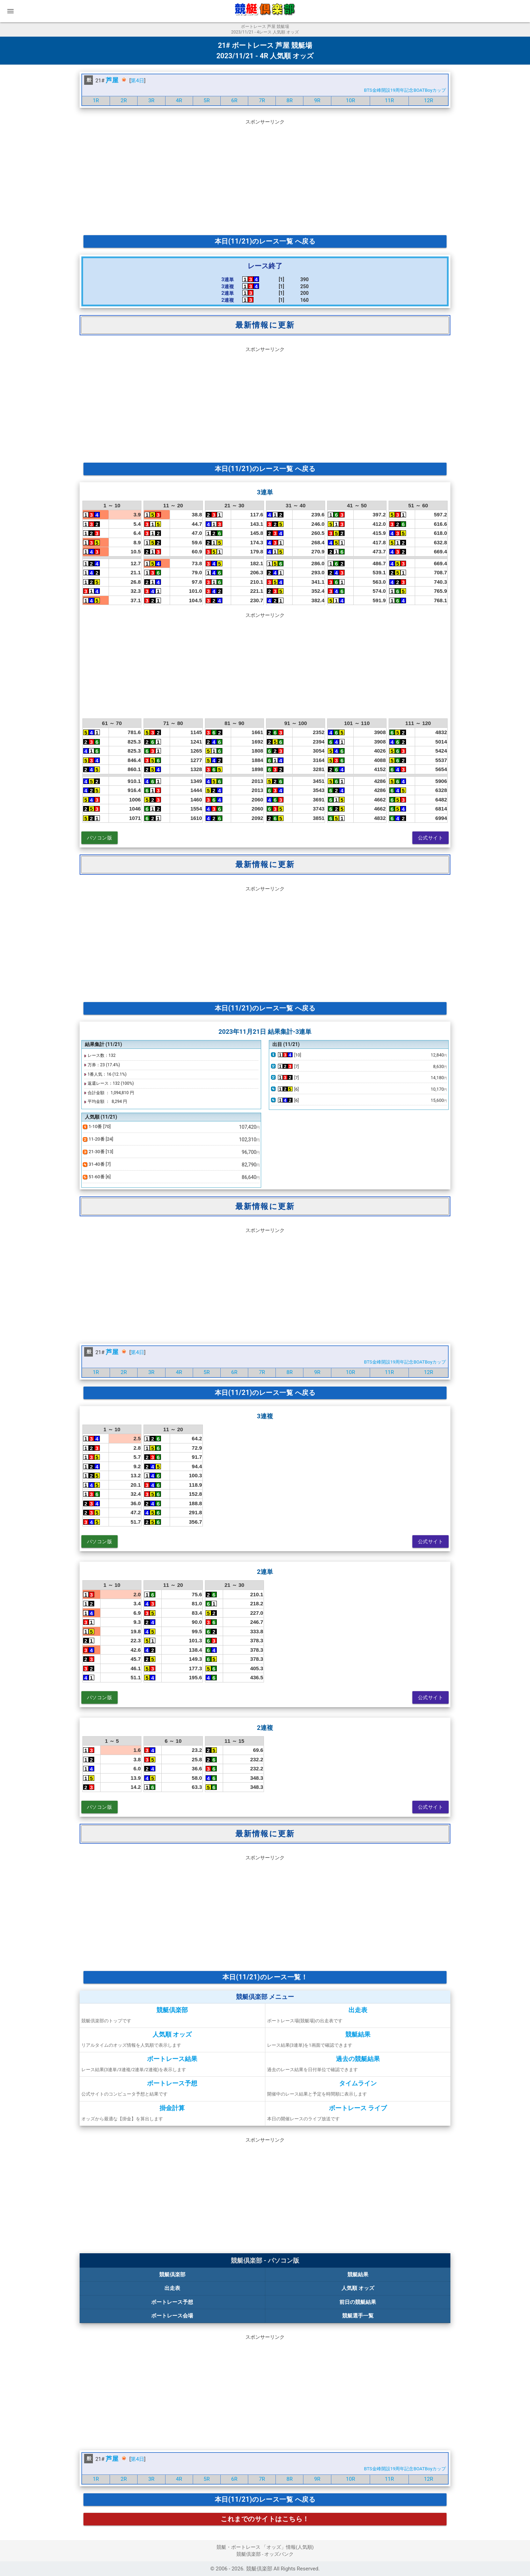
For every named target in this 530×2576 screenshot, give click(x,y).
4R (179, 100)
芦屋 (112, 80)
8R (290, 100)
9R (317, 100)
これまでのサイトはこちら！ (265, 2519)
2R (124, 100)
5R (207, 100)
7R (262, 100)
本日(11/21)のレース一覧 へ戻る (265, 241)
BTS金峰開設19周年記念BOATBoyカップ (405, 90)
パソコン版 (99, 838)
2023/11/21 (235, 56)
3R (151, 100)
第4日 (137, 80)
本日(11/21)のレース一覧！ (265, 1977)
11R (389, 100)
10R (350, 100)
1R (96, 100)
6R (234, 100)
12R (428, 100)
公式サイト (430, 838)
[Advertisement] (265, 176)
